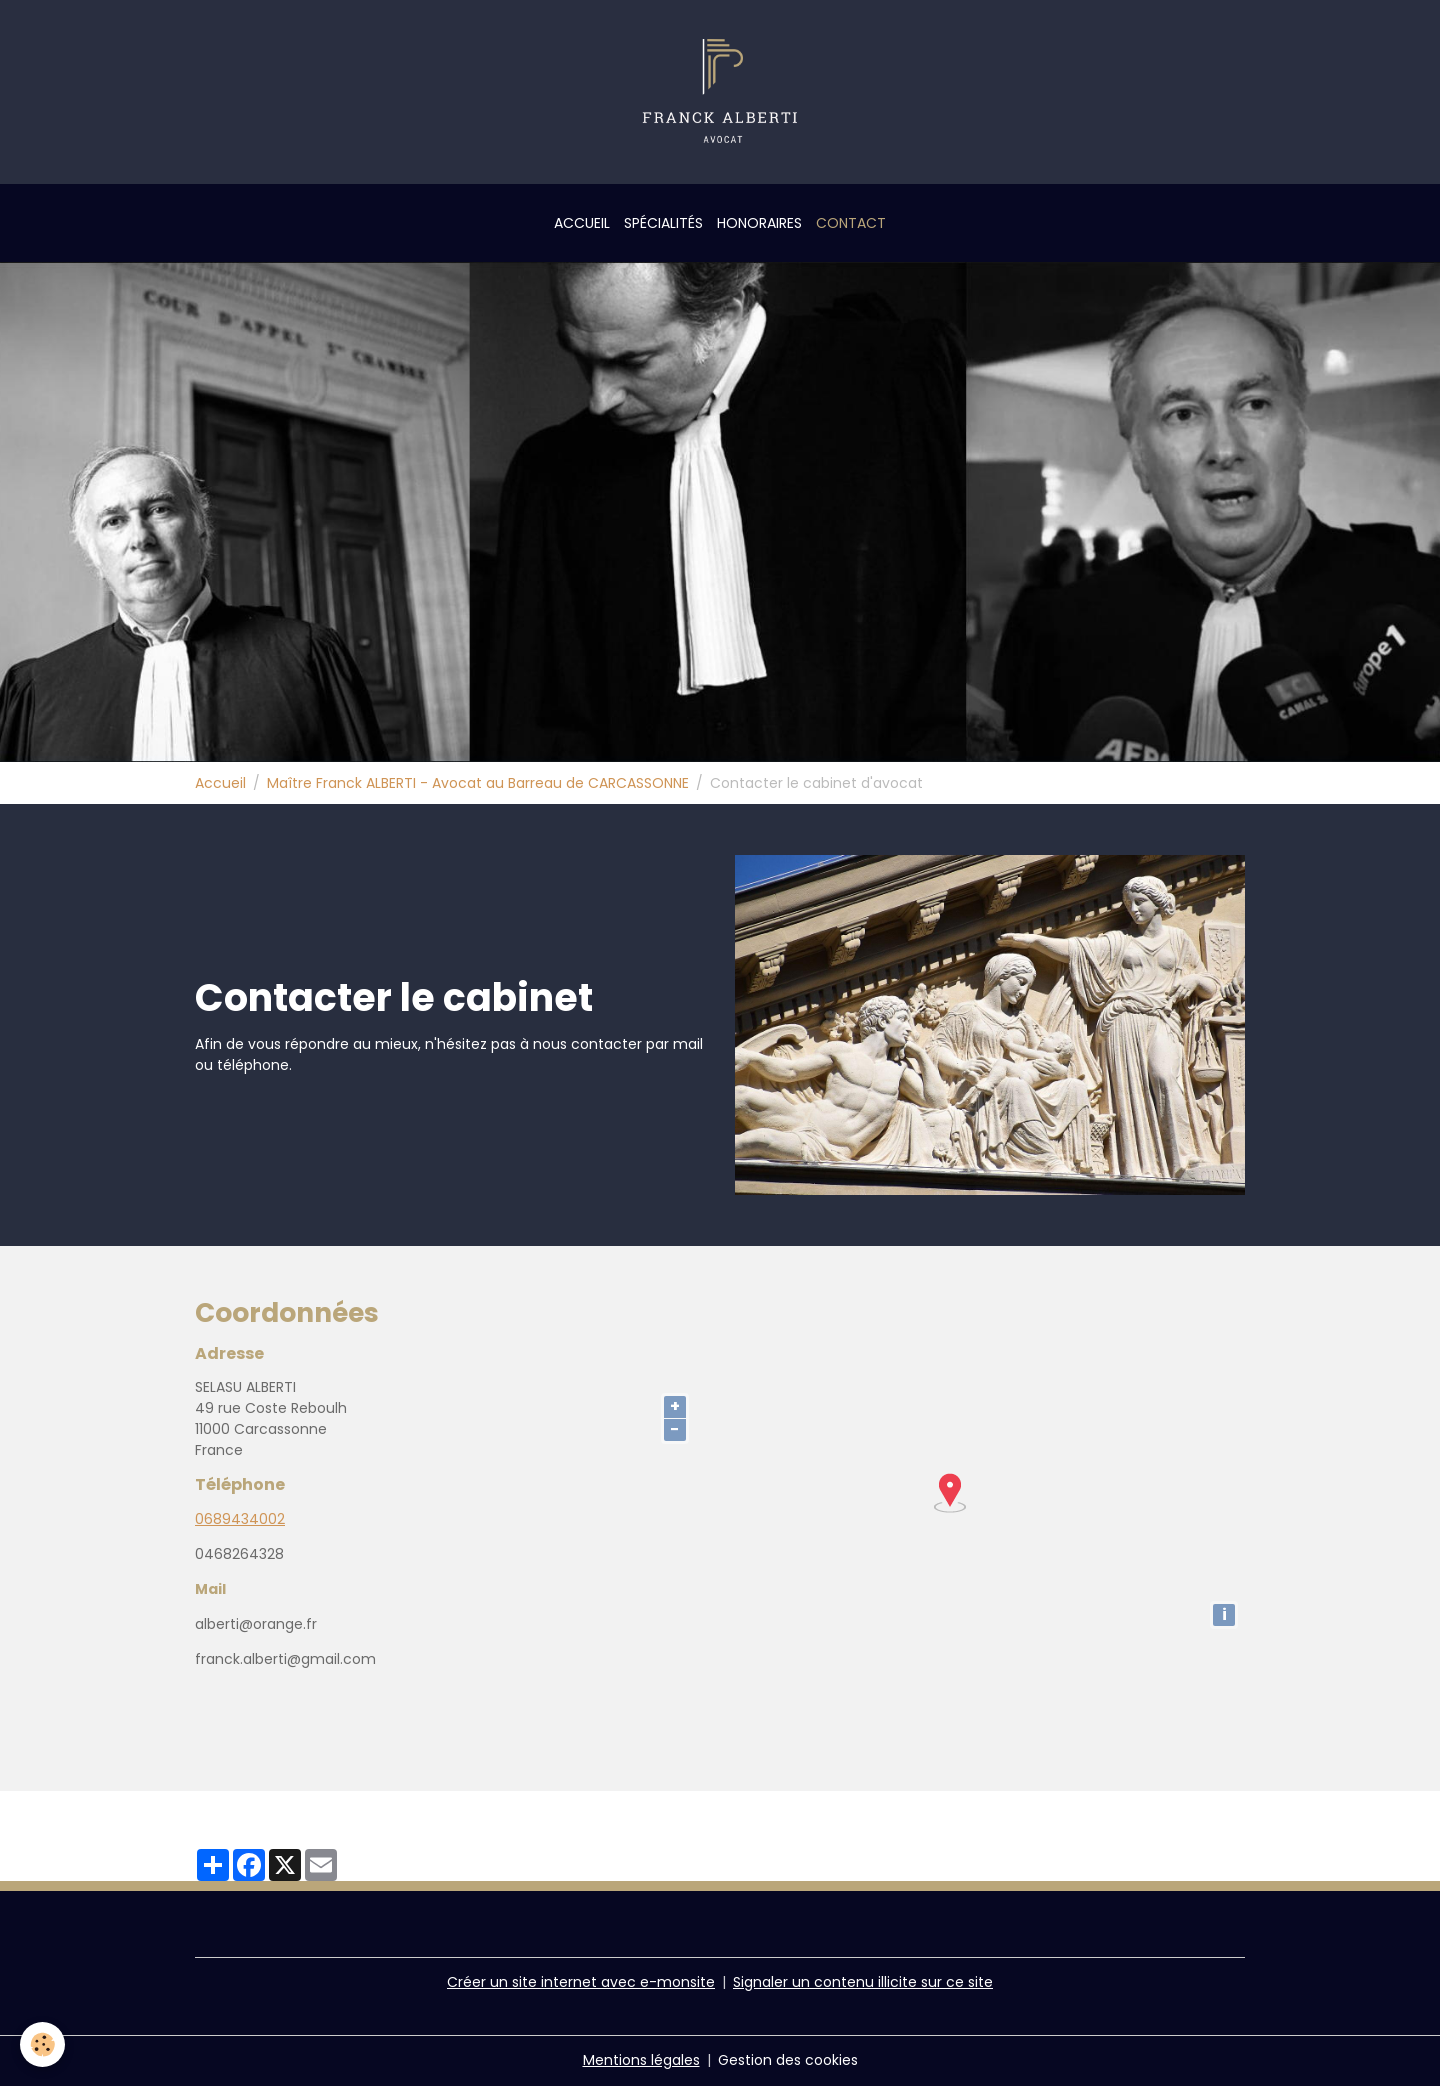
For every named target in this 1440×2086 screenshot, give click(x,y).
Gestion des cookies (788, 2060)
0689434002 (240, 1519)
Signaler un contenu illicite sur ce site (863, 1982)
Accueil (582, 223)
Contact (851, 223)
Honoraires (759, 223)
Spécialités (663, 223)
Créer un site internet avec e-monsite (581, 1982)
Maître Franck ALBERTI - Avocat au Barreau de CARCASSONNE (478, 783)
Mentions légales (641, 2060)
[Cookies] (42, 2044)
